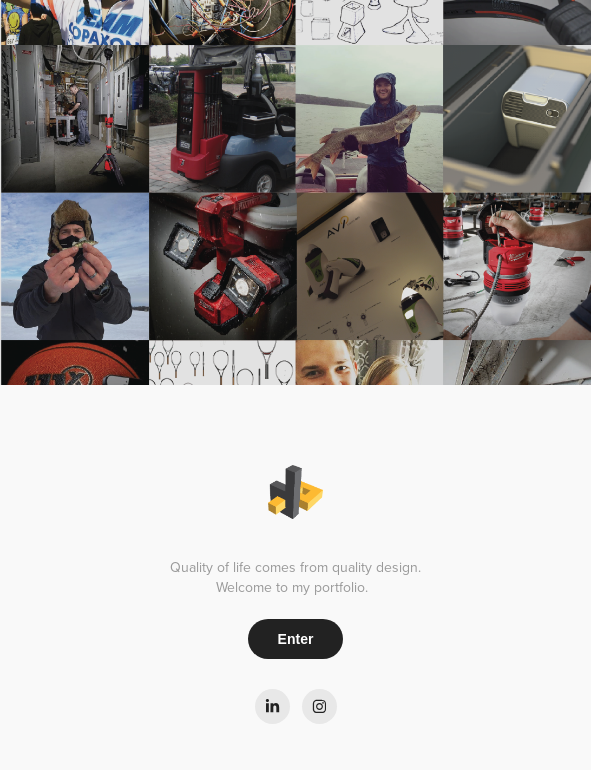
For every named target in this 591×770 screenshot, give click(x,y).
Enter (296, 639)
